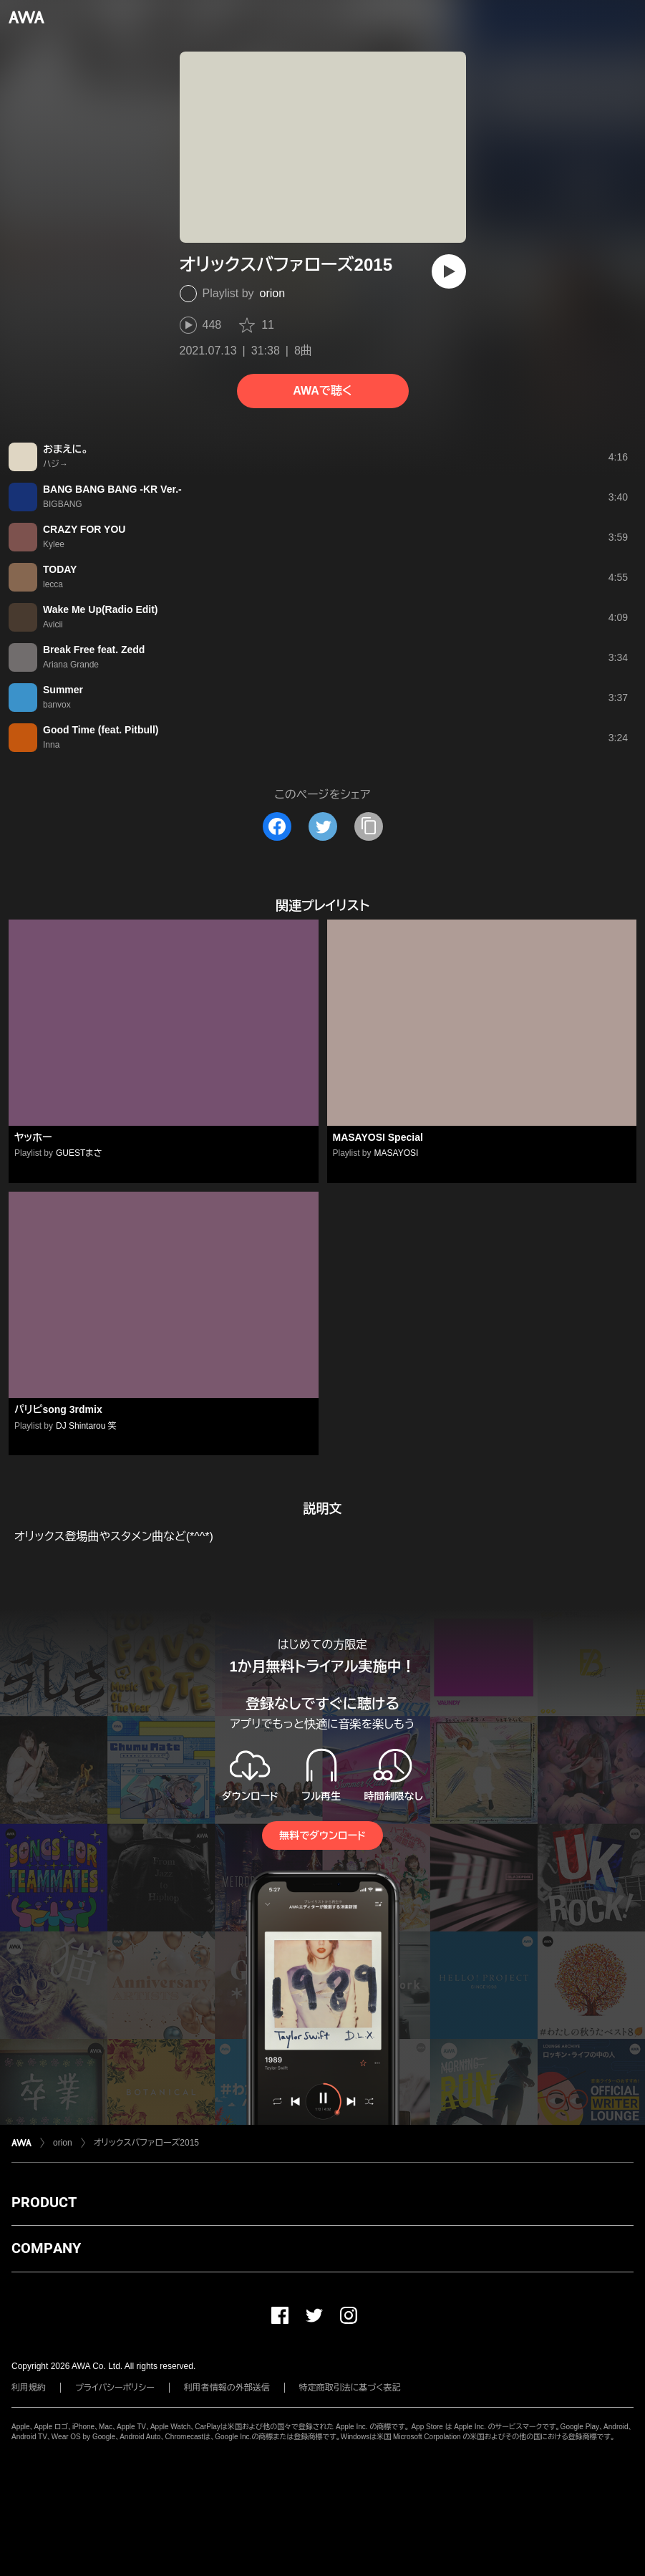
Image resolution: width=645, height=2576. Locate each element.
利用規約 (28, 2388)
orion (273, 293)
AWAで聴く (322, 391)
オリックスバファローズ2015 (146, 2143)
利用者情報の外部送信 (227, 2388)
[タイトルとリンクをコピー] (368, 826)
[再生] (449, 271)
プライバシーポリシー (115, 2388)
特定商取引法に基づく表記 (350, 2388)
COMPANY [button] (46, 2248)
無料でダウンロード (322, 1835)
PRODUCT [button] (44, 2202)
